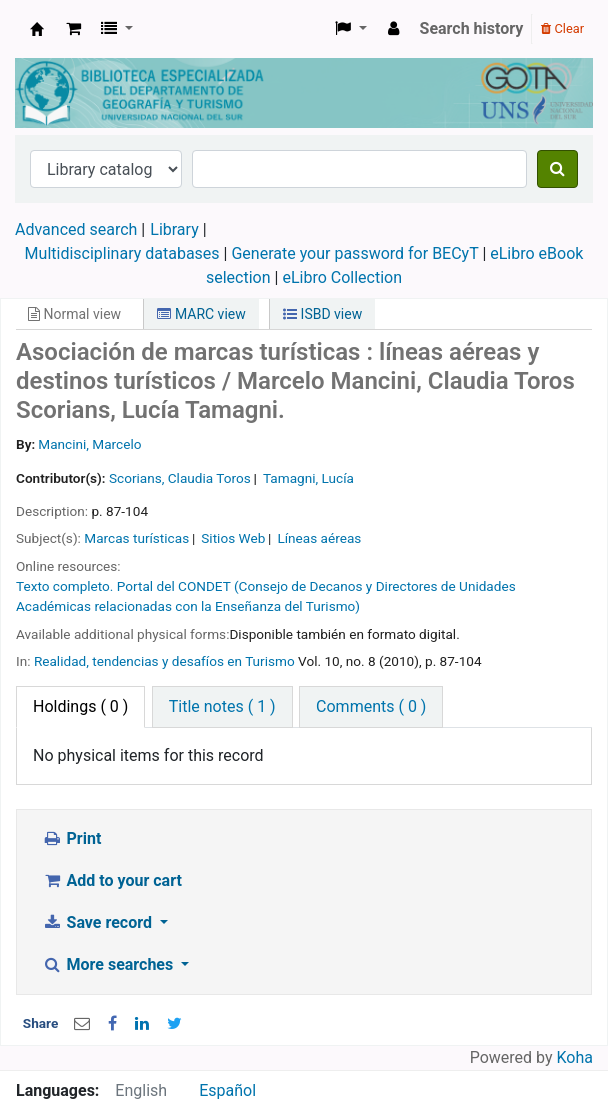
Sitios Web (233, 538)
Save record (99, 922)
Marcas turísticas (136, 538)
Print (71, 838)
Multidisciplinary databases (124, 253)
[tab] (222, 707)
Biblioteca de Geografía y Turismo (37, 29)
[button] (73, 29)
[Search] (557, 169)
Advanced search (76, 229)
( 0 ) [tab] (80, 706)
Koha (575, 1057)
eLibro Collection (342, 277)
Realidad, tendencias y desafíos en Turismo (164, 661)
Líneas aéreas (319, 538)
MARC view (201, 314)
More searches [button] (109, 964)
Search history (472, 28)
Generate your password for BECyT (354, 253)
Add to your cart (112, 880)
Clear (562, 28)
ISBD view (322, 314)
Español (227, 1090)
